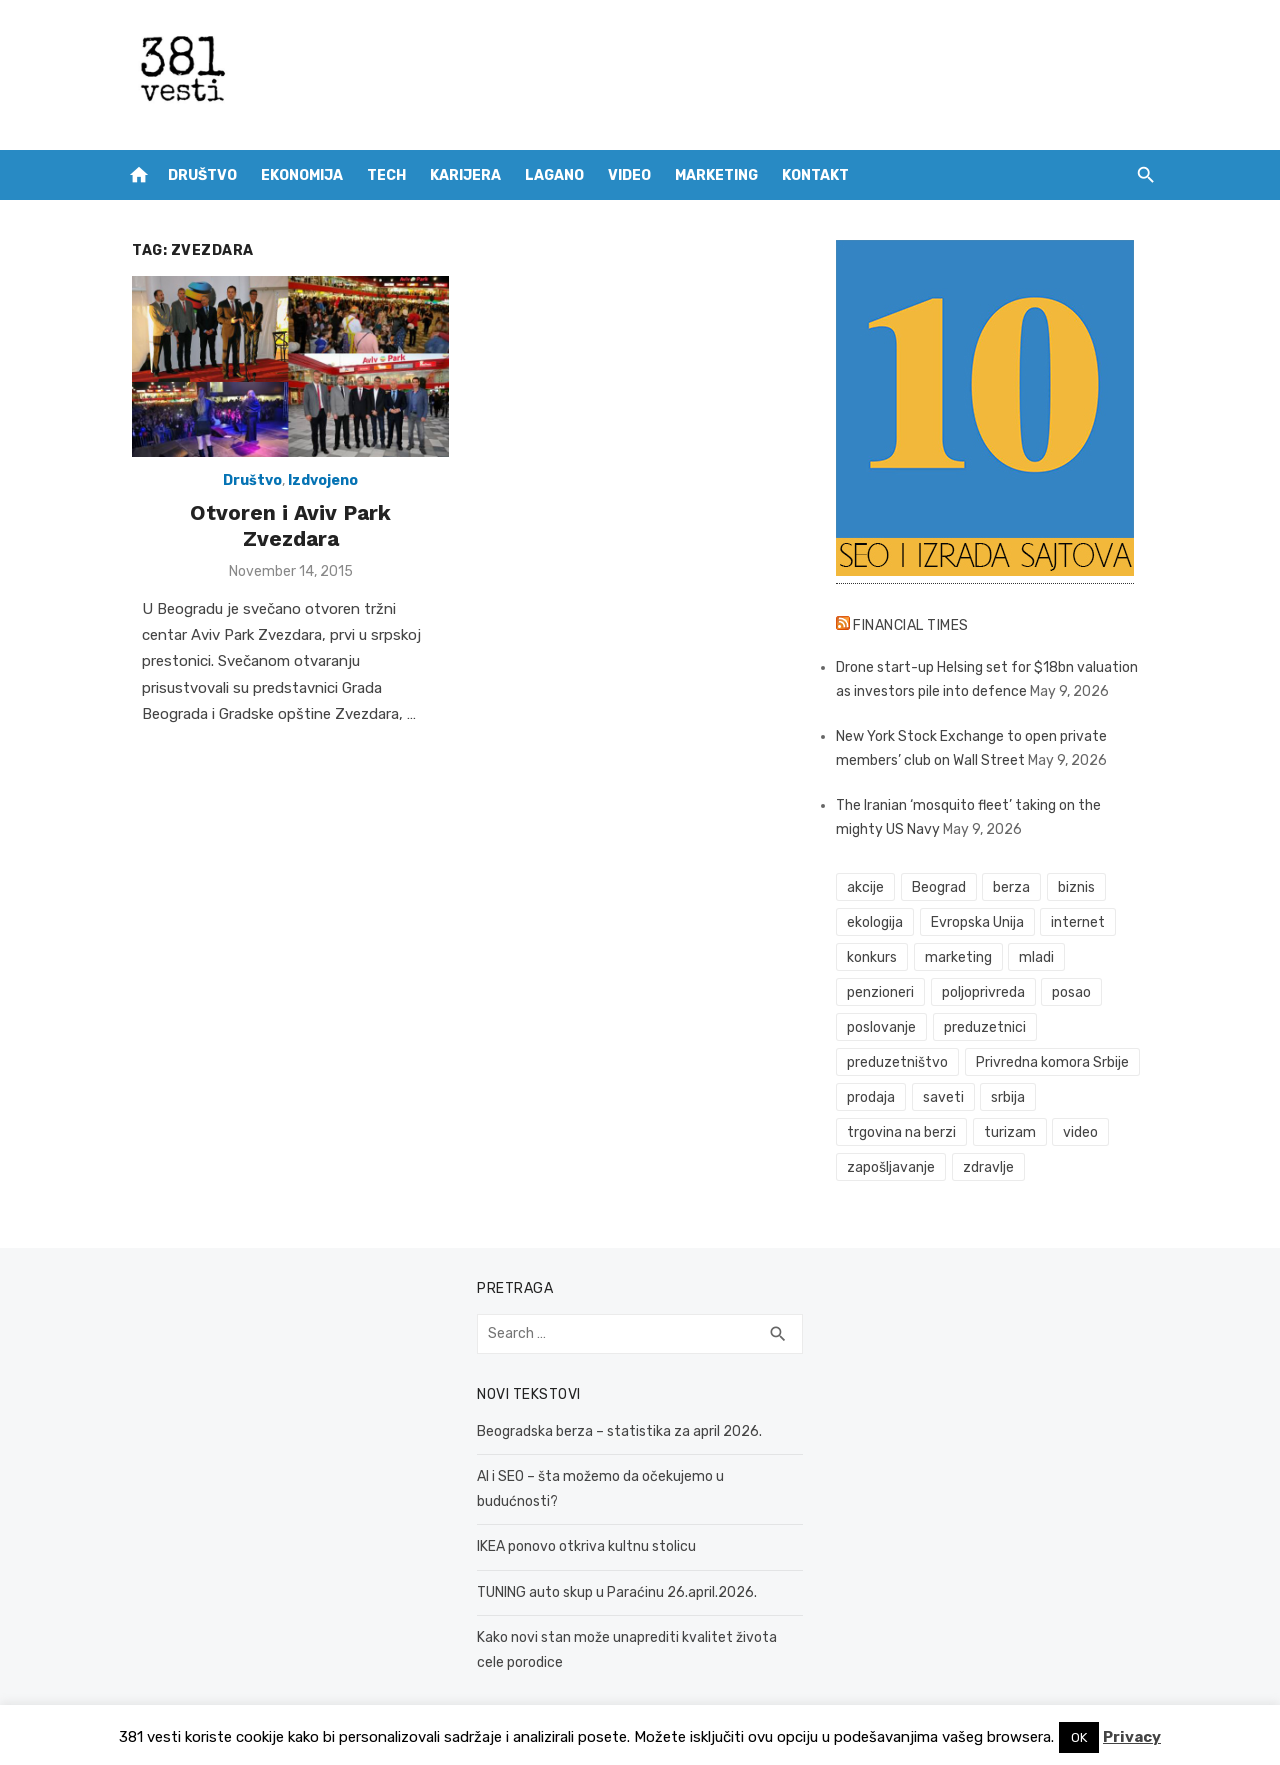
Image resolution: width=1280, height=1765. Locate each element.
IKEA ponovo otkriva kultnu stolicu (582, 1522)
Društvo (202, 175)
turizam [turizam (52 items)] (1014, 1132)
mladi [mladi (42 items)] (1041, 957)
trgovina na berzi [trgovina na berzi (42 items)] (905, 1132)
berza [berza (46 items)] (1016, 887)
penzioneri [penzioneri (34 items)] (884, 992)
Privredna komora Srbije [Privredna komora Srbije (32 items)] (1056, 1062)
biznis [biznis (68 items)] (1080, 887)
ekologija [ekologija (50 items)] (879, 922)
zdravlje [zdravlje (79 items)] (992, 1167)
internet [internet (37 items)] (1083, 922)
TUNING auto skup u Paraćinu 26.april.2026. (613, 1567)
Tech (386, 175)
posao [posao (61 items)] (1076, 992)
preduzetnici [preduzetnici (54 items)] (989, 1027)
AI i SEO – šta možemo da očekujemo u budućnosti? (638, 1476)
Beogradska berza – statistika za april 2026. (615, 1431)
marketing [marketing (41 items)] (962, 957)
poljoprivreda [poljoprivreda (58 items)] (987, 992)
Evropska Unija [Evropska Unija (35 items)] (981, 922)
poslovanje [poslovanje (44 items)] (885, 1027)
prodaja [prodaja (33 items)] (875, 1097)
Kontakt (815, 175)
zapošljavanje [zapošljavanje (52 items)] (895, 1167)
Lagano (554, 175)
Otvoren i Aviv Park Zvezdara (282, 517)
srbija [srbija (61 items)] (1013, 1097)
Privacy (1132, 1737)
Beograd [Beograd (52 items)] (943, 887)
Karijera (465, 175)
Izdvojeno (315, 485)
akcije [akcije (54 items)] (869, 887)
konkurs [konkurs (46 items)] (876, 957)
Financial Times (916, 625)
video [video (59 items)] (1085, 1132)
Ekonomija (302, 175)
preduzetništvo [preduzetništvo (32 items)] (901, 1062)
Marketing (716, 175)
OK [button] (1079, 1737)
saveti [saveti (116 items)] (947, 1097)
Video (629, 175)
